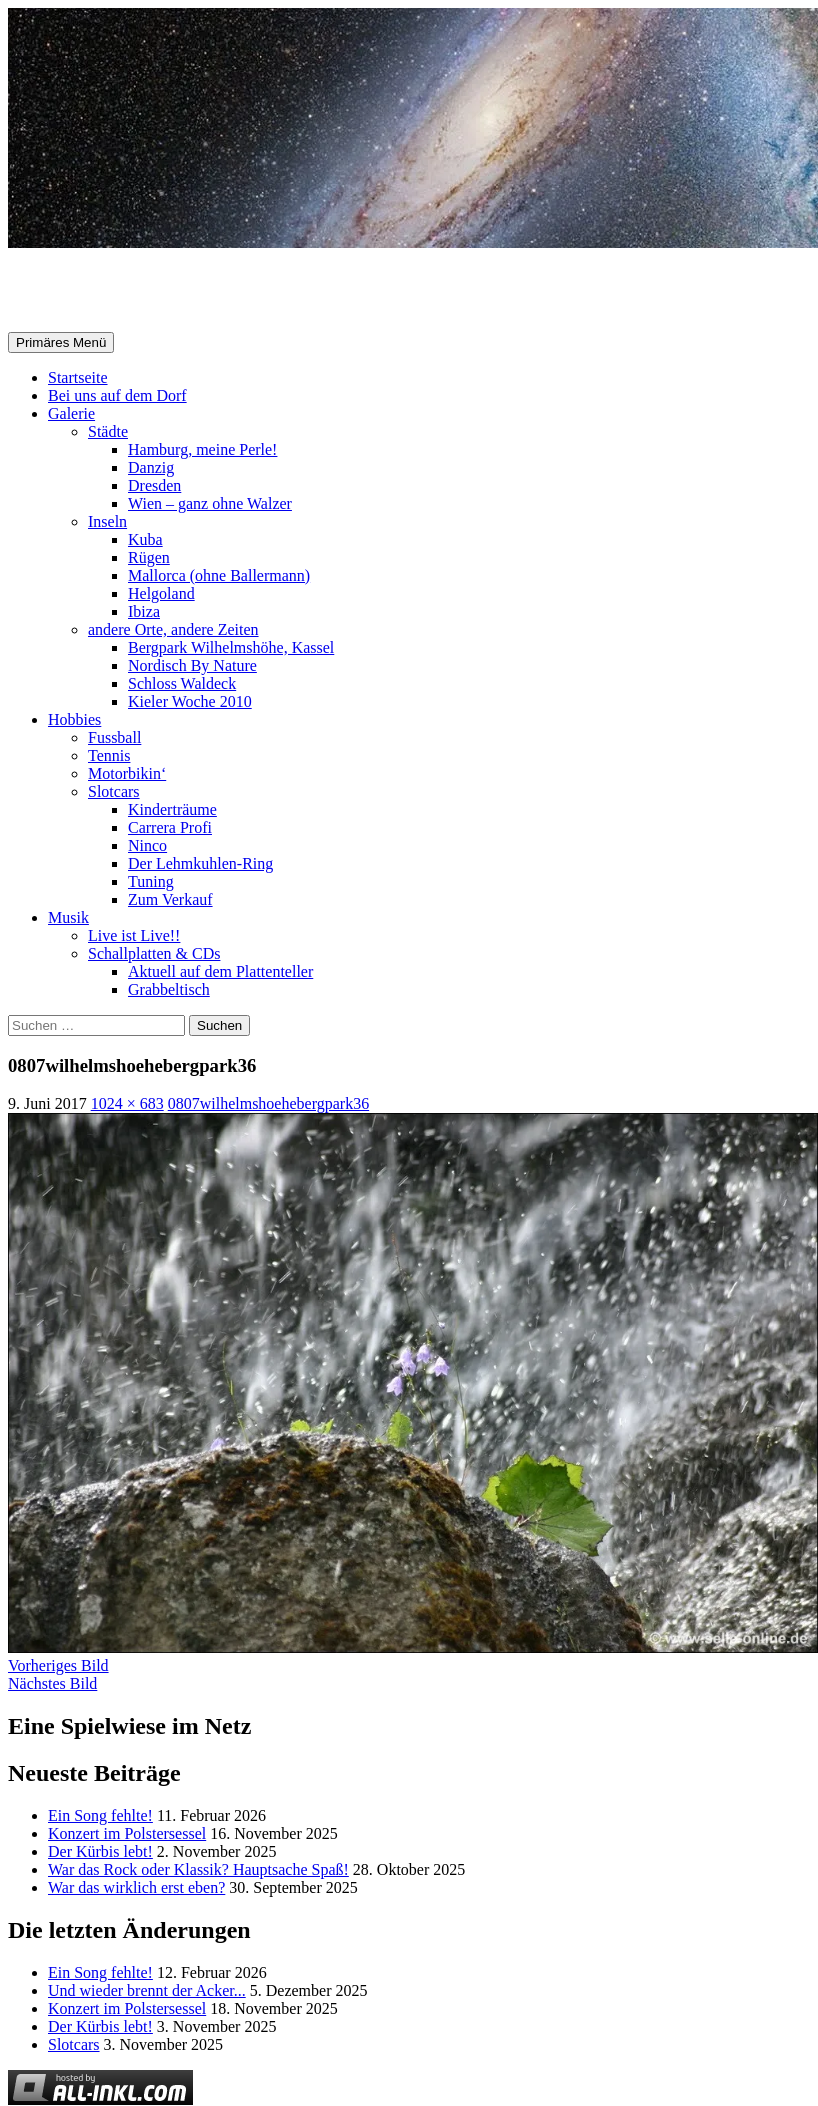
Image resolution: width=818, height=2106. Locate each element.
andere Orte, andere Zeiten (173, 629)
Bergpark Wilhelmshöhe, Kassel (231, 647)
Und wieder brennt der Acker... (147, 1990)
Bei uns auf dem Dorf (117, 395)
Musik (68, 917)
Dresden (154, 485)
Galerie (71, 413)
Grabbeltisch (169, 989)
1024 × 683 (127, 1103)
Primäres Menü (61, 342)
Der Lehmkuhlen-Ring (200, 863)
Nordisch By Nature (192, 665)
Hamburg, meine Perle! (202, 449)
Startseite (78, 377)
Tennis (109, 755)
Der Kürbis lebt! (100, 1851)
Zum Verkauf (170, 899)
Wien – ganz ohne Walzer (210, 503)
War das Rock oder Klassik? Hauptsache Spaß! (198, 1869)
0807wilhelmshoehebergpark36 (268, 1103)
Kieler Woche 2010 (190, 701)
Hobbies (74, 719)
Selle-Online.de (111, 291)
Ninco (147, 845)
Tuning (151, 881)
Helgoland (161, 593)
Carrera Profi (170, 827)
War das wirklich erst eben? (136, 1887)
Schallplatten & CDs (154, 953)
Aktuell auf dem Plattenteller (220, 971)
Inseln (107, 521)
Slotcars (114, 791)
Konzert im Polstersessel (127, 1833)
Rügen (149, 557)
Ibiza (144, 611)
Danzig (151, 467)
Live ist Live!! (134, 935)
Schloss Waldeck (182, 683)
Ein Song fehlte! (100, 1815)
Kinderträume (172, 809)
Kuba (145, 539)
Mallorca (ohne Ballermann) (219, 575)
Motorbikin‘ (127, 773)
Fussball (114, 737)
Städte (108, 431)
